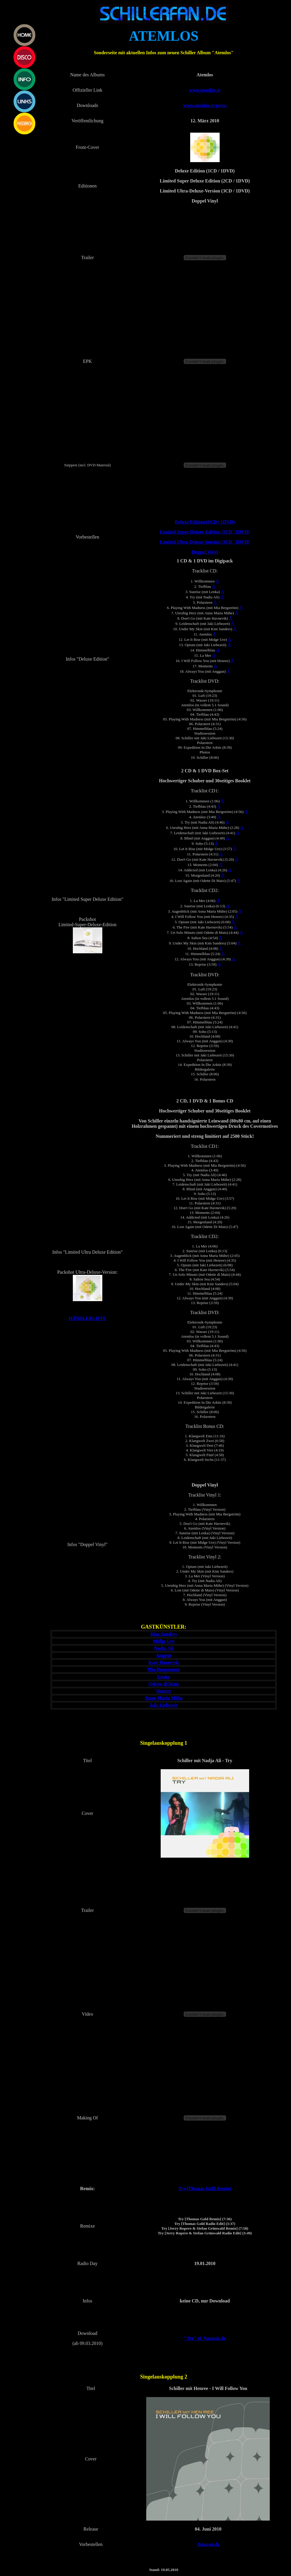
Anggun (164, 1655)
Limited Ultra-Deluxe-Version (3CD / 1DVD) (205, 541)
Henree (163, 1690)
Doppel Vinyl (205, 551)
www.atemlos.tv (205, 90)
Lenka (163, 1676)
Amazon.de (208, 2544)
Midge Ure (164, 1641)
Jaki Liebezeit (163, 1705)
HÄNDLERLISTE (87, 1318)
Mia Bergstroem (163, 1669)
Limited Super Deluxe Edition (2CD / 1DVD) (205, 531)
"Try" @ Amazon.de (205, 2338)
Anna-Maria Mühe (163, 1698)
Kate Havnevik (164, 1662)
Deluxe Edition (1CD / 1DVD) (205, 521)
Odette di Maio (164, 1683)
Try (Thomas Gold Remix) (204, 2188)
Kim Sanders (163, 1634)
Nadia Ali (163, 1648)
